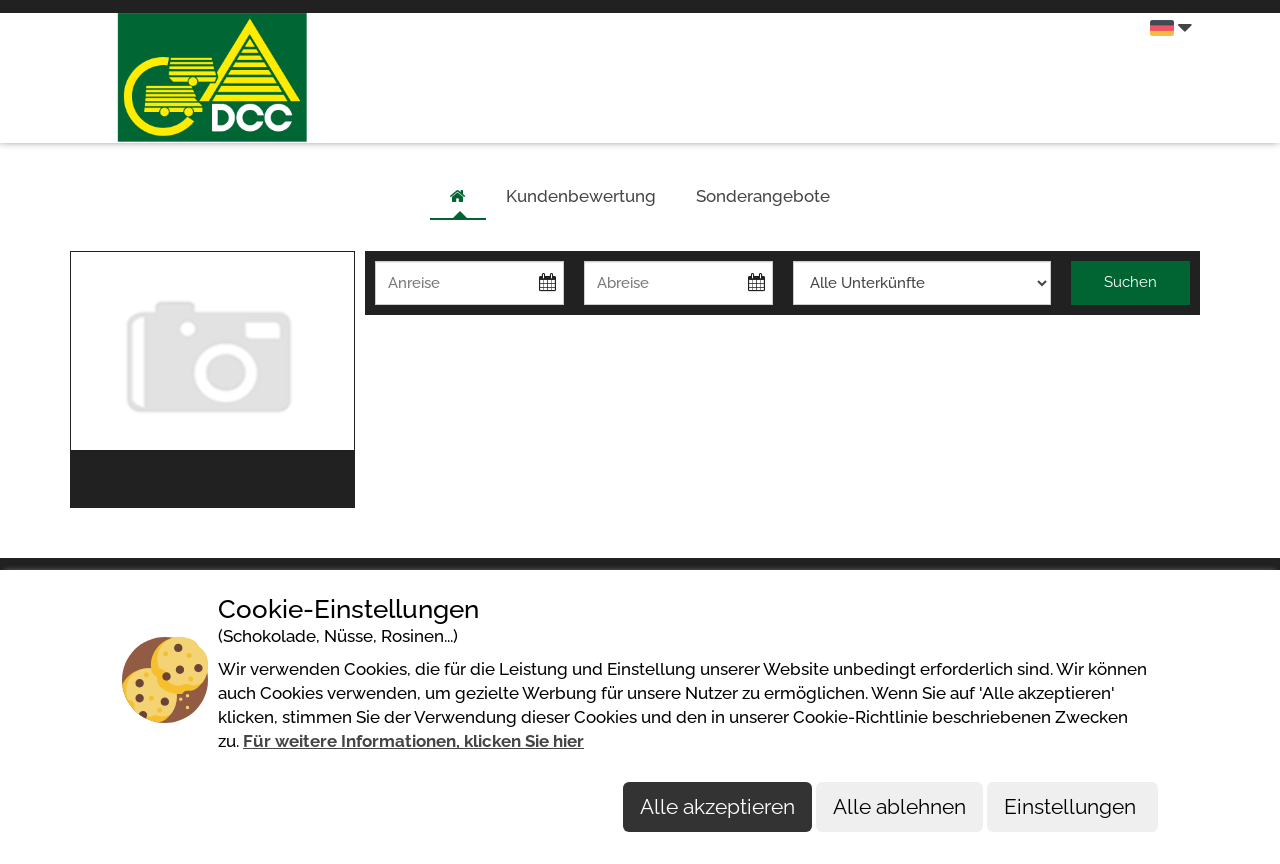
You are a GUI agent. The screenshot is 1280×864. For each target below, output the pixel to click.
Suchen (1130, 282)
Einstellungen (1072, 806)
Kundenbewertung (581, 196)
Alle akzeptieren (717, 806)
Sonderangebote (763, 196)
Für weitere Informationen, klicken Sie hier (413, 741)
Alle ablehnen (899, 806)
